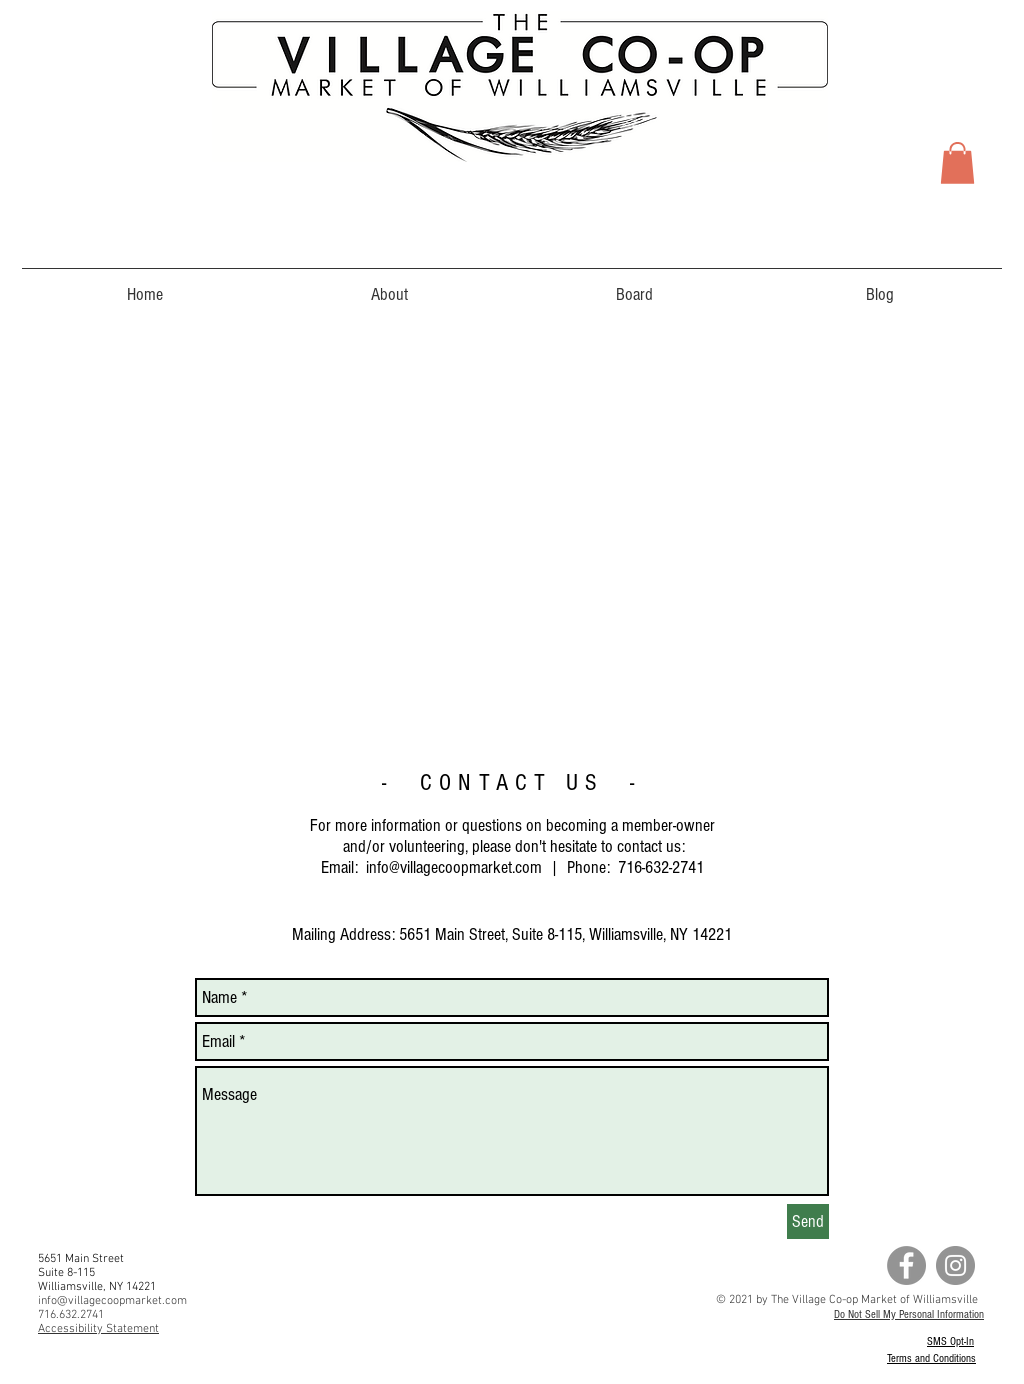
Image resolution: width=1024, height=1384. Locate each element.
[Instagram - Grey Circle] (955, 1265)
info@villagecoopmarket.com (454, 867)
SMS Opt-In (950, 1341)
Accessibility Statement (98, 1329)
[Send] (808, 1221)
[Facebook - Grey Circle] (906, 1265)
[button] (957, 163)
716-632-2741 (661, 867)
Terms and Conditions (931, 1358)
